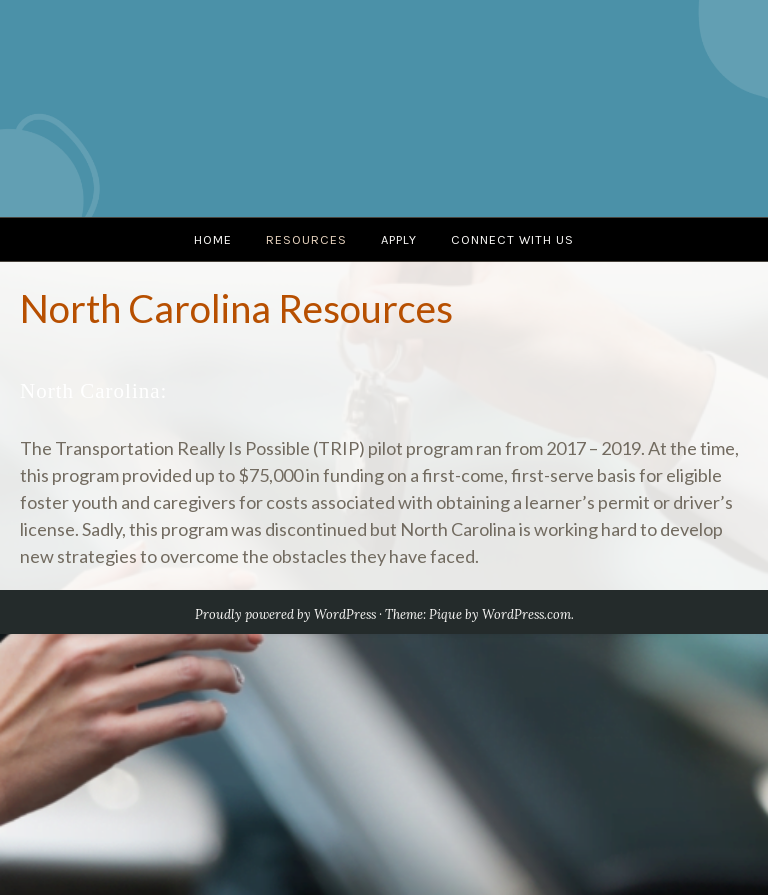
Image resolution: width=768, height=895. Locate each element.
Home (213, 239)
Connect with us (512, 239)
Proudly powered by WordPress (285, 614)
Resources (306, 239)
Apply (399, 239)
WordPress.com (526, 614)
